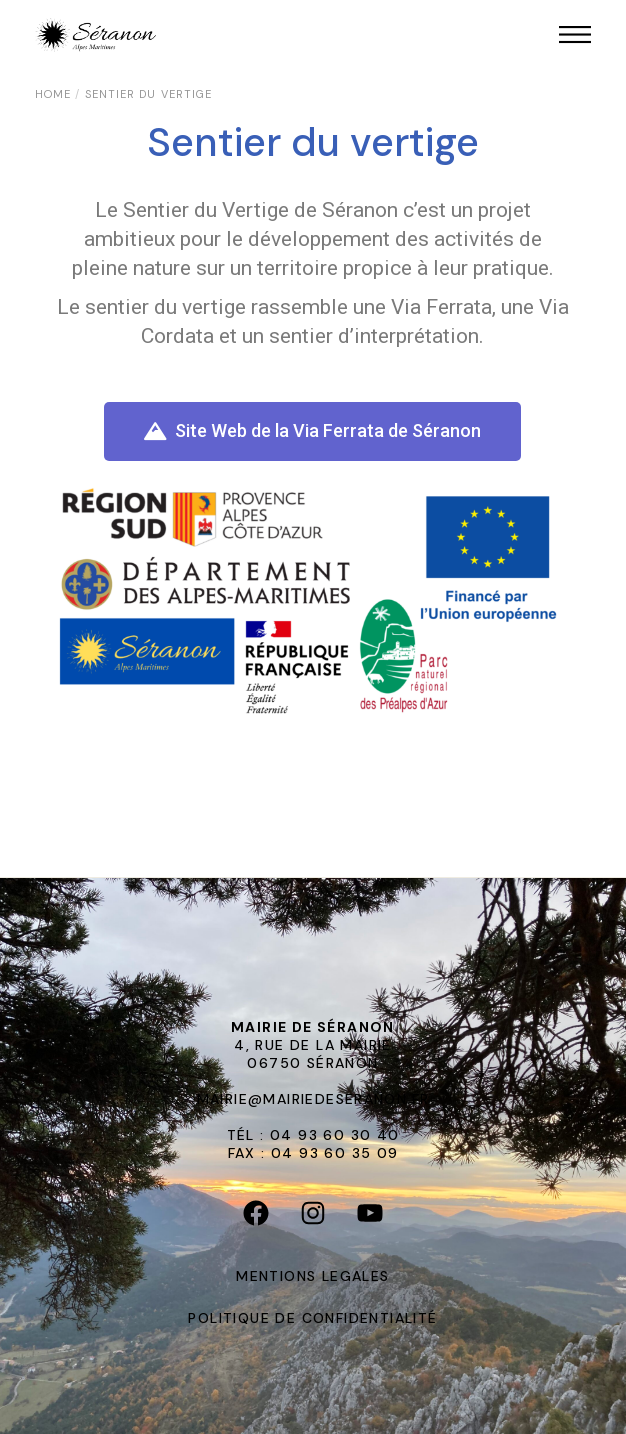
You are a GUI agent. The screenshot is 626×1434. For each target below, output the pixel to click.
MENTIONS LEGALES (312, 1276)
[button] (312, 431)
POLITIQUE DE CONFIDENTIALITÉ (312, 1318)
